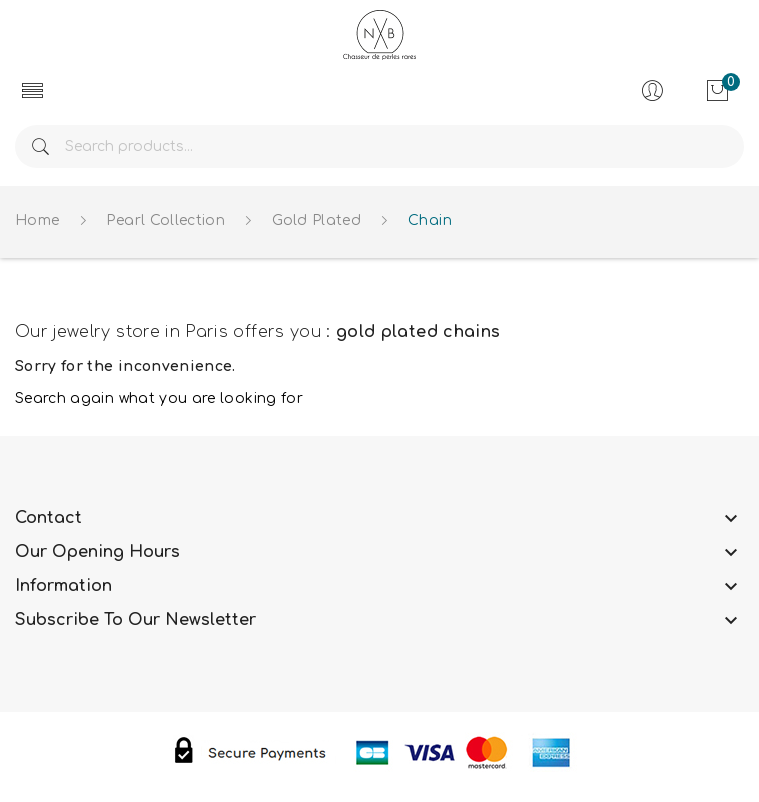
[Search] (379, 146)
